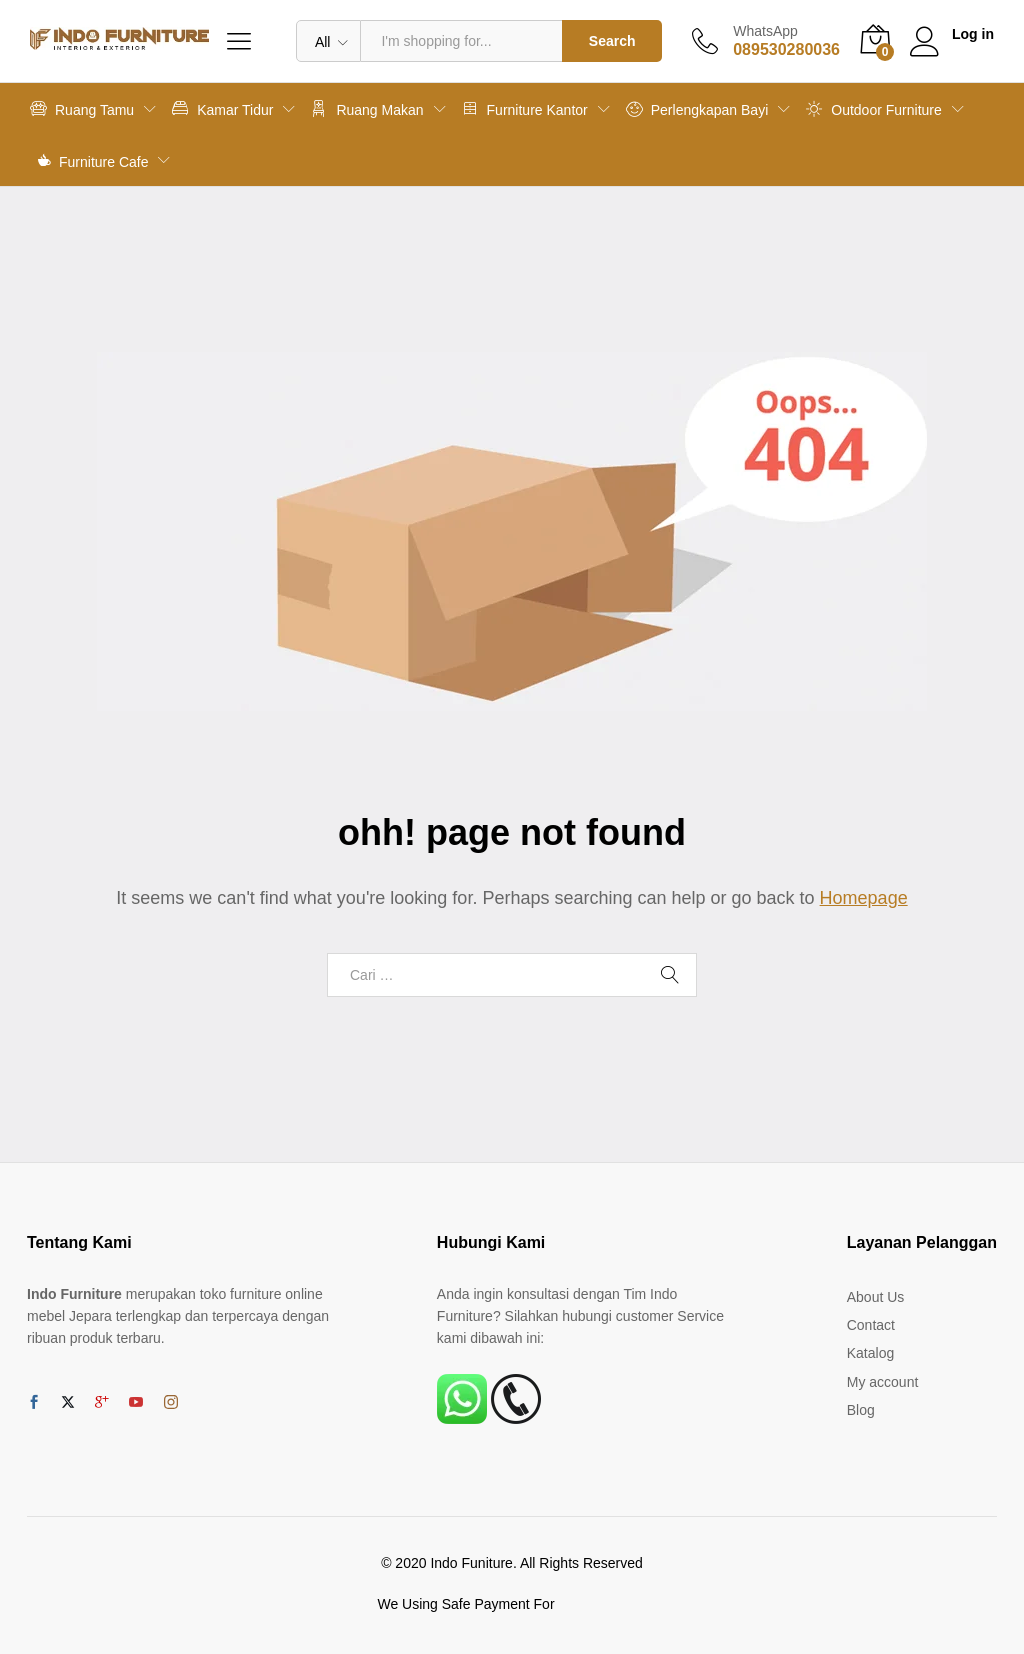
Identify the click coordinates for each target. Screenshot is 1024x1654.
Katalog (870, 1353)
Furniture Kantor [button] (525, 108)
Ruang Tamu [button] (82, 108)
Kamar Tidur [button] (222, 108)
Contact (871, 1325)
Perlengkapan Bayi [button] (697, 108)
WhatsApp (765, 31)
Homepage (864, 898)
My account (883, 1382)
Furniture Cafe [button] (93, 160)
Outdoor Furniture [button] (874, 108)
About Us (876, 1297)
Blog (861, 1410)
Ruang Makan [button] (367, 108)
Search (612, 41)
